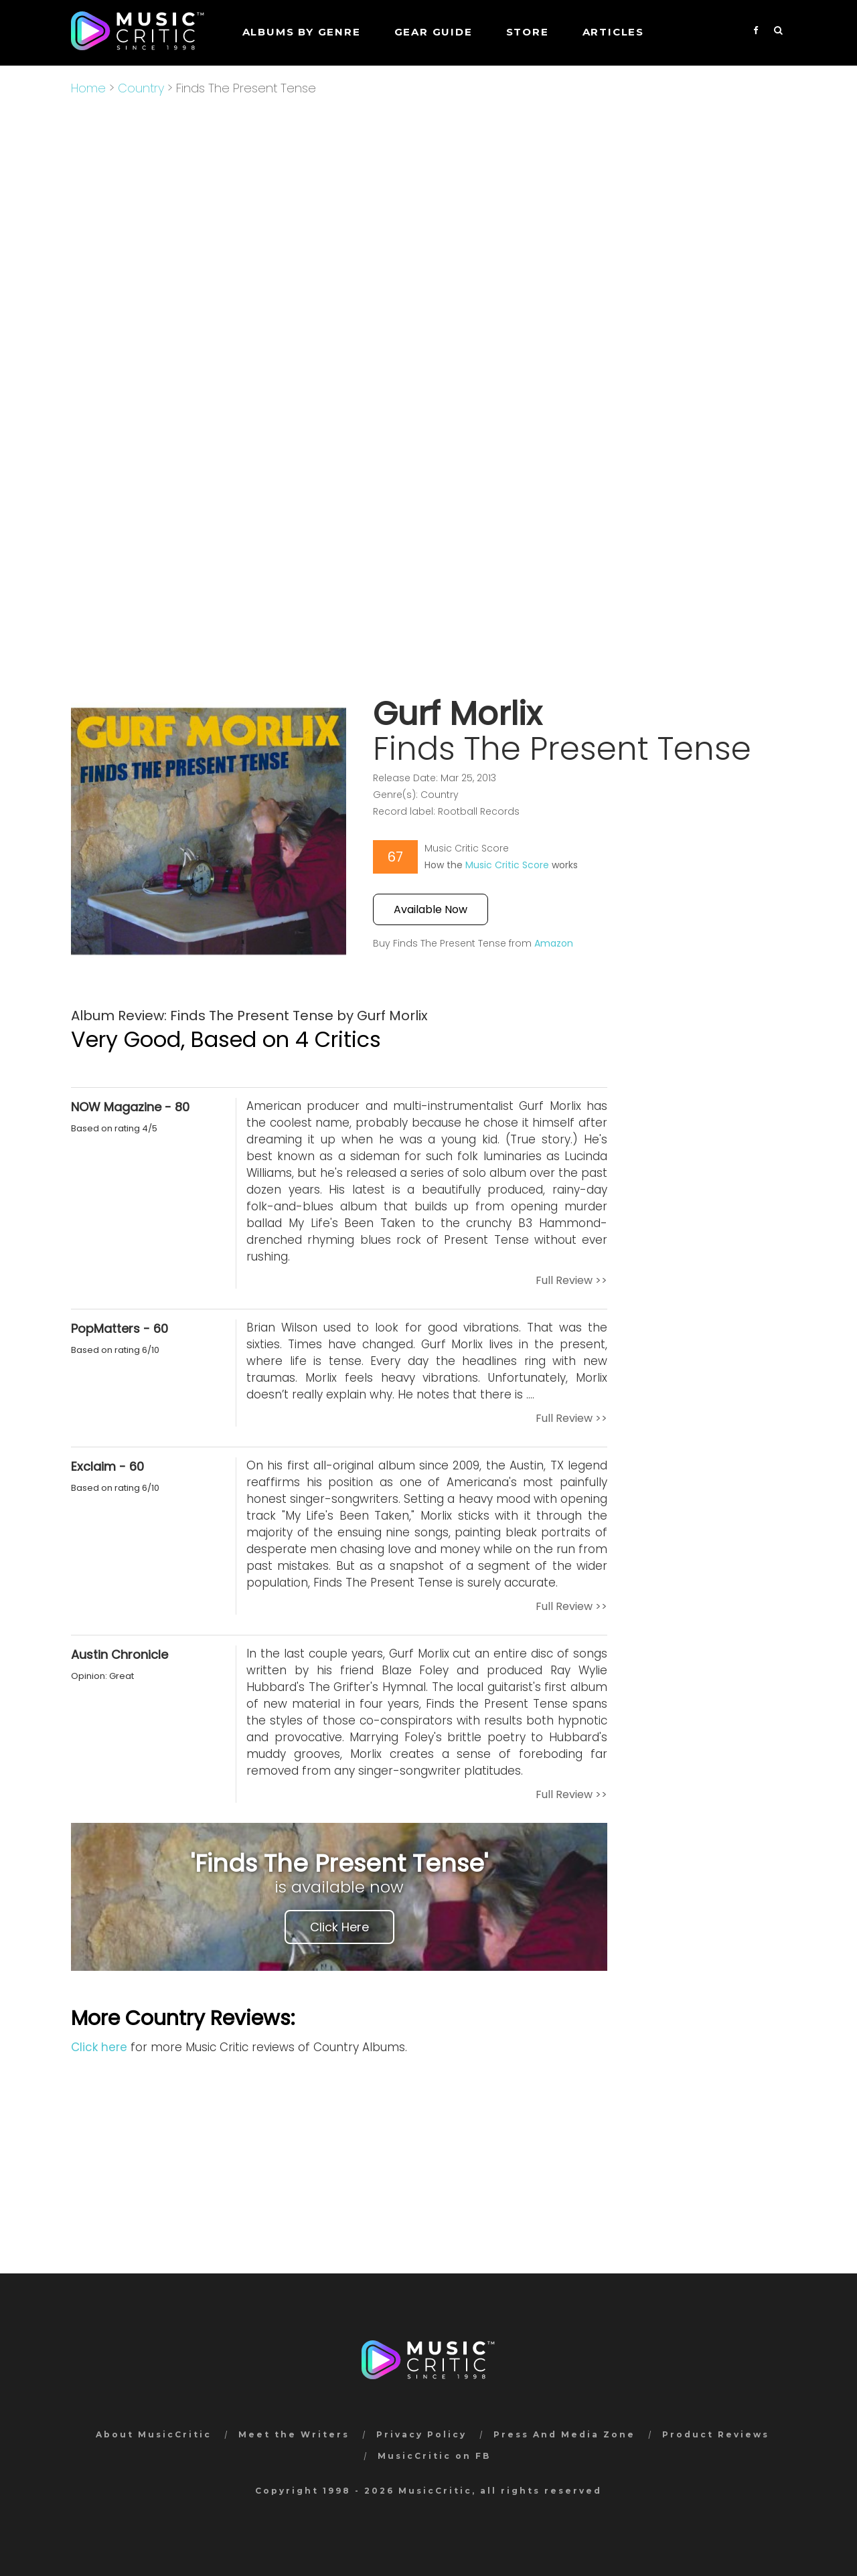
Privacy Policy (421, 2434)
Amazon (553, 943)
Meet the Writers (293, 2434)
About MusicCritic (154, 2434)
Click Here (339, 1927)
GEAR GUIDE (433, 31)
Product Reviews (715, 2434)
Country (141, 88)
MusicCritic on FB (434, 2456)
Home (88, 88)
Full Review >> (571, 1280)
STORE (527, 31)
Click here (99, 2047)
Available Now (430, 909)
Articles (613, 31)
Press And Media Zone (564, 2434)
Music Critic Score (507, 865)
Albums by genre (301, 31)
